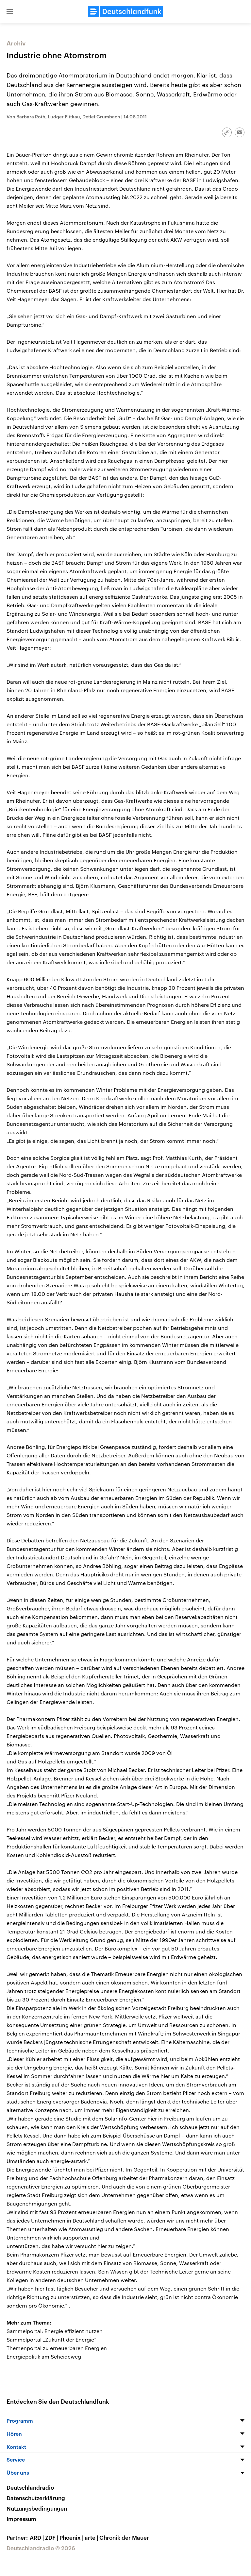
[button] (10, 11)
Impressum (21, 2519)
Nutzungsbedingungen (37, 2508)
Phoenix (72, 2537)
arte (92, 2537)
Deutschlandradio (30, 2487)
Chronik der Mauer (124, 2537)
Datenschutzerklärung (36, 2498)
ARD (37, 2537)
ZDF (52, 2537)
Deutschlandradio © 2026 (41, 2548)
